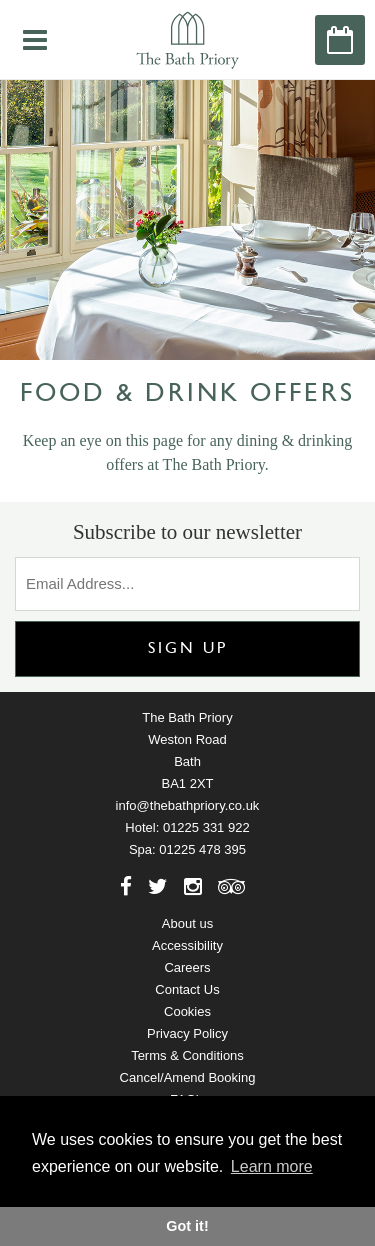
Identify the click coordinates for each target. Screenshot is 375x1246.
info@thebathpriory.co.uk (188, 805)
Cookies (187, 1011)
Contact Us (187, 989)
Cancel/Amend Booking (188, 1077)
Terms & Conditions (187, 1055)
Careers (187, 967)
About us (187, 923)
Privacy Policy (187, 1033)
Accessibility (187, 945)
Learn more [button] (272, 1166)
